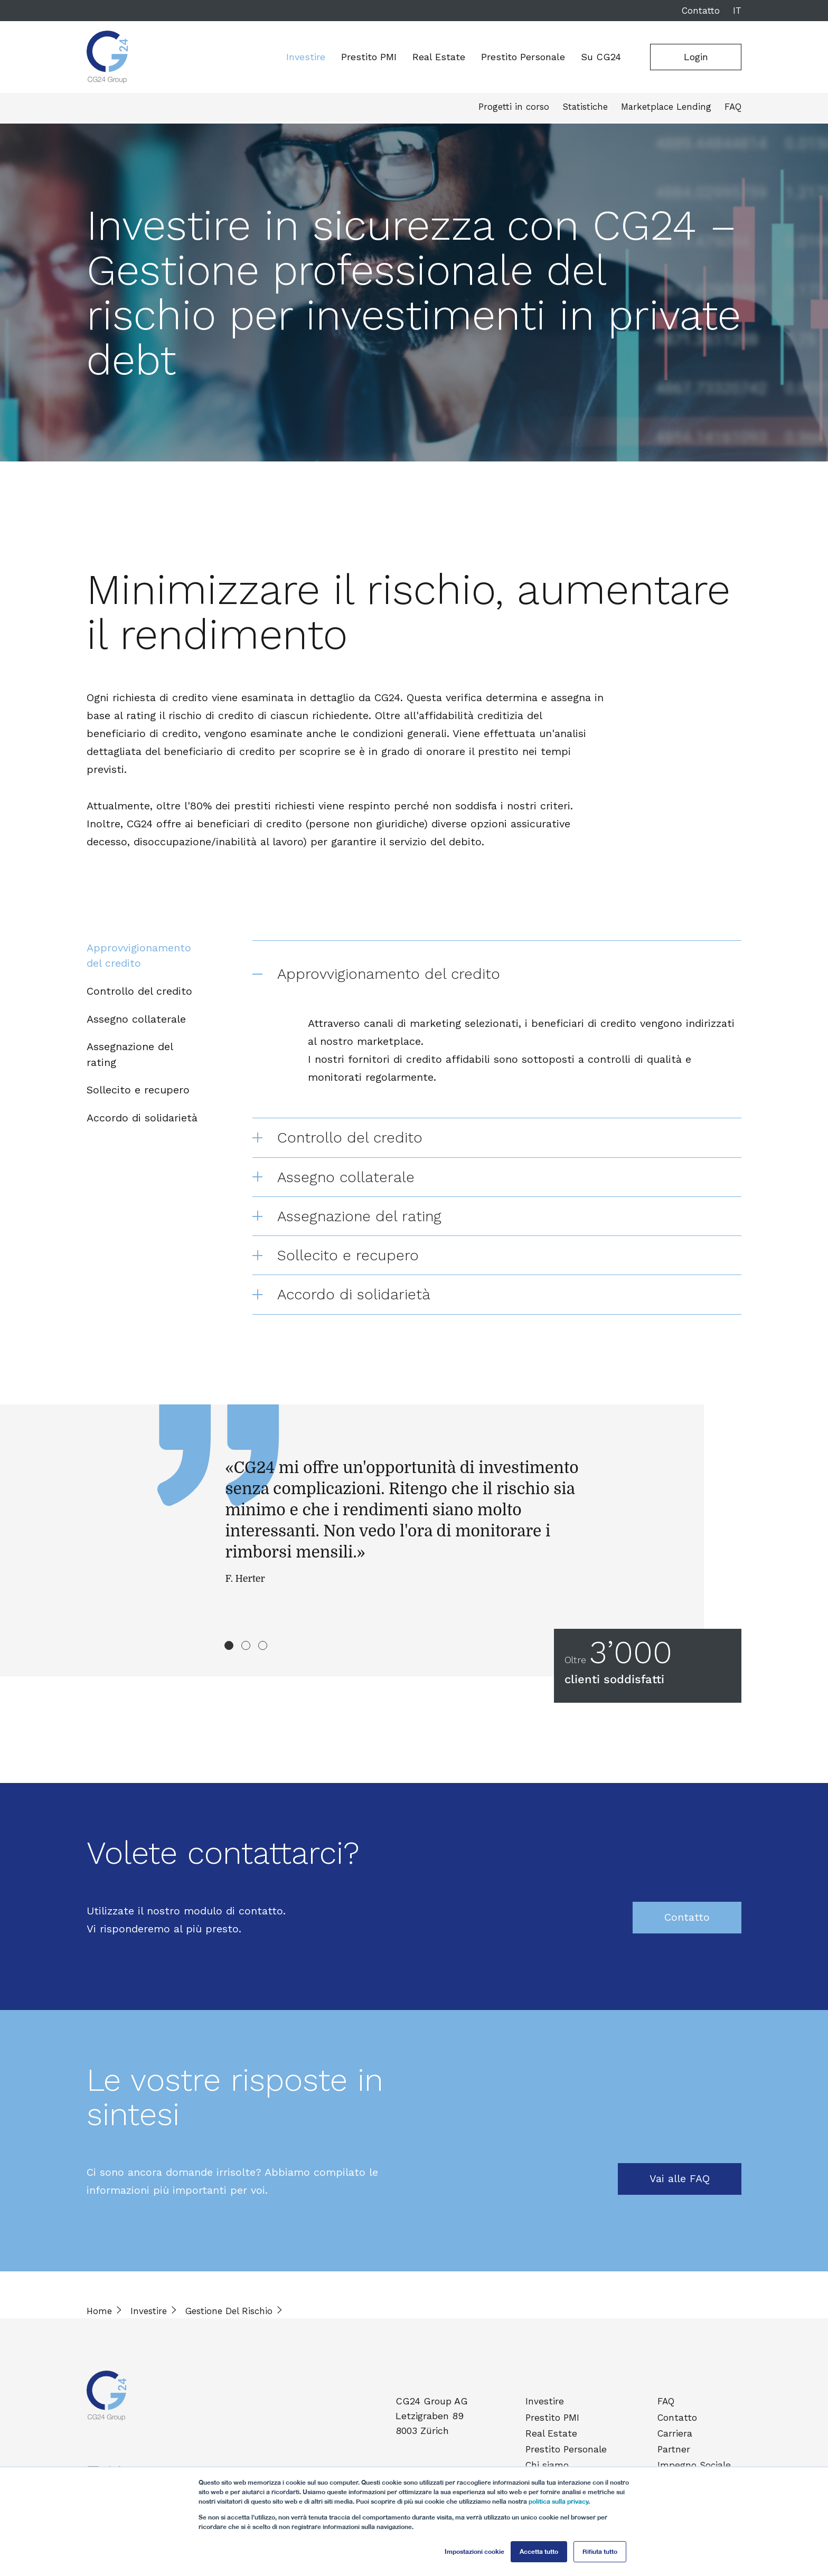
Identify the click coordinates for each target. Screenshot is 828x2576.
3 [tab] (262, 1658)
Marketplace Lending (665, 108)
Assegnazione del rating (130, 1059)
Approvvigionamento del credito (139, 956)
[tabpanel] (414, 1566)
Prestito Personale (523, 56)
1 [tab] (228, 1658)
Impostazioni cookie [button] (474, 2551)
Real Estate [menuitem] (553, 2442)
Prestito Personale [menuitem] (567, 2456)
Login (696, 56)
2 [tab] (245, 1658)
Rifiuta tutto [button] (599, 2551)
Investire (305, 56)
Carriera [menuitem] (677, 2442)
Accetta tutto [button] (539, 2551)
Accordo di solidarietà (142, 1125)
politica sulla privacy (558, 2501)
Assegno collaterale (136, 1022)
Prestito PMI (369, 56)
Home (99, 2323)
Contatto (701, 10)
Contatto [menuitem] (679, 2427)
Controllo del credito (139, 993)
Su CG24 (601, 56)
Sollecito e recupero (138, 1096)
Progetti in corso (511, 108)
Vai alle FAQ (680, 2191)
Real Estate (438, 56)
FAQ (732, 108)
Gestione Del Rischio (228, 2323)
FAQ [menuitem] (668, 2413)
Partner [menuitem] (676, 2456)
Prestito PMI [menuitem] (554, 2427)
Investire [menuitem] (547, 2413)
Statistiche (583, 108)
